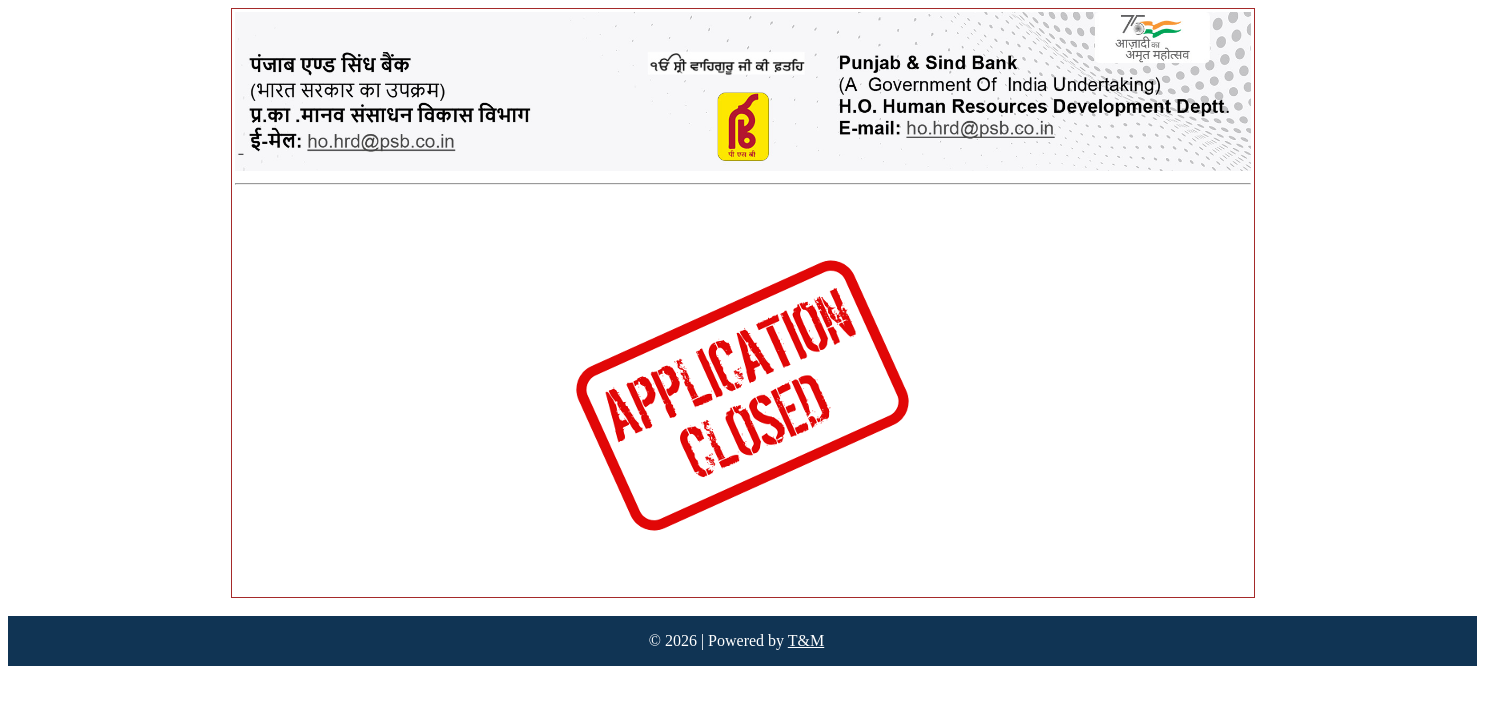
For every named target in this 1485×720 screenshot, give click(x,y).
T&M (806, 640)
